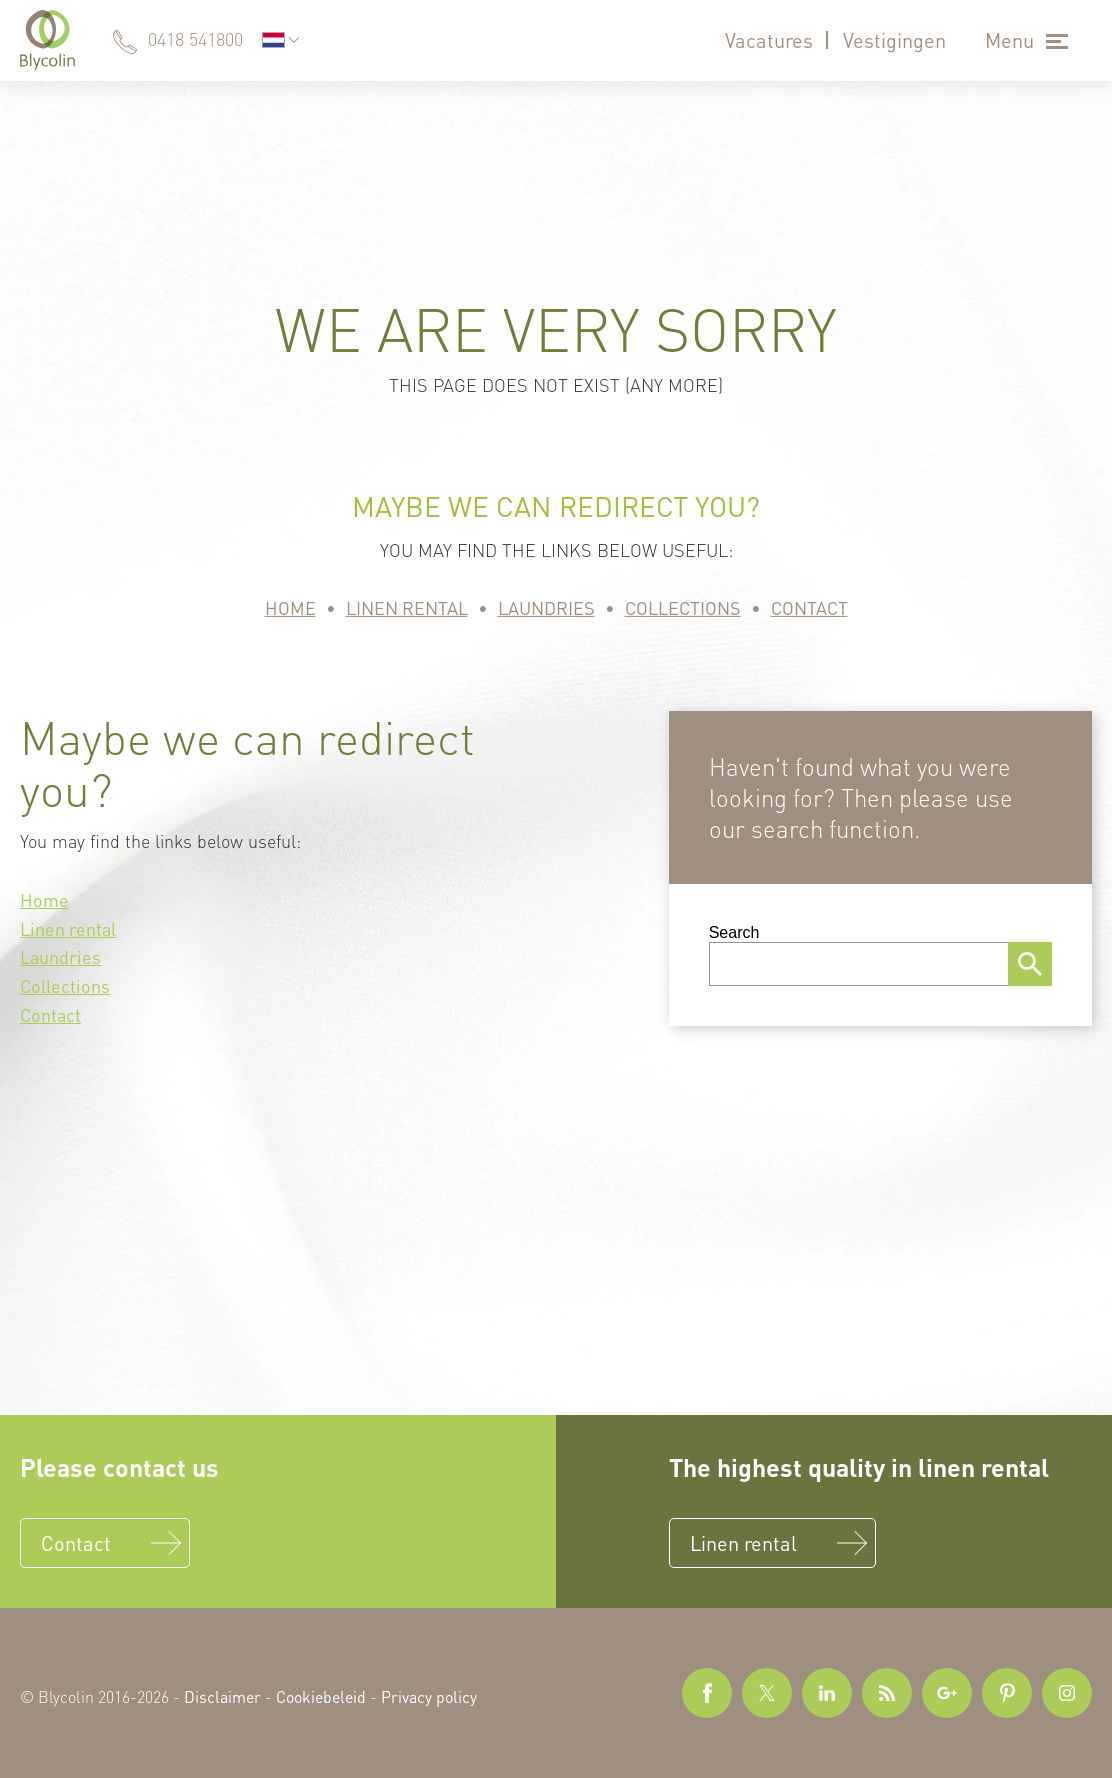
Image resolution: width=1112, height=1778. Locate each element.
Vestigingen (894, 40)
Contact (809, 607)
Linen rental (407, 607)
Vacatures (769, 40)
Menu (1009, 40)
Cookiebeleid (321, 1696)
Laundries (546, 607)
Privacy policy (429, 1696)
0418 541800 (195, 39)
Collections (683, 607)
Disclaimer (222, 1696)
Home (290, 607)
